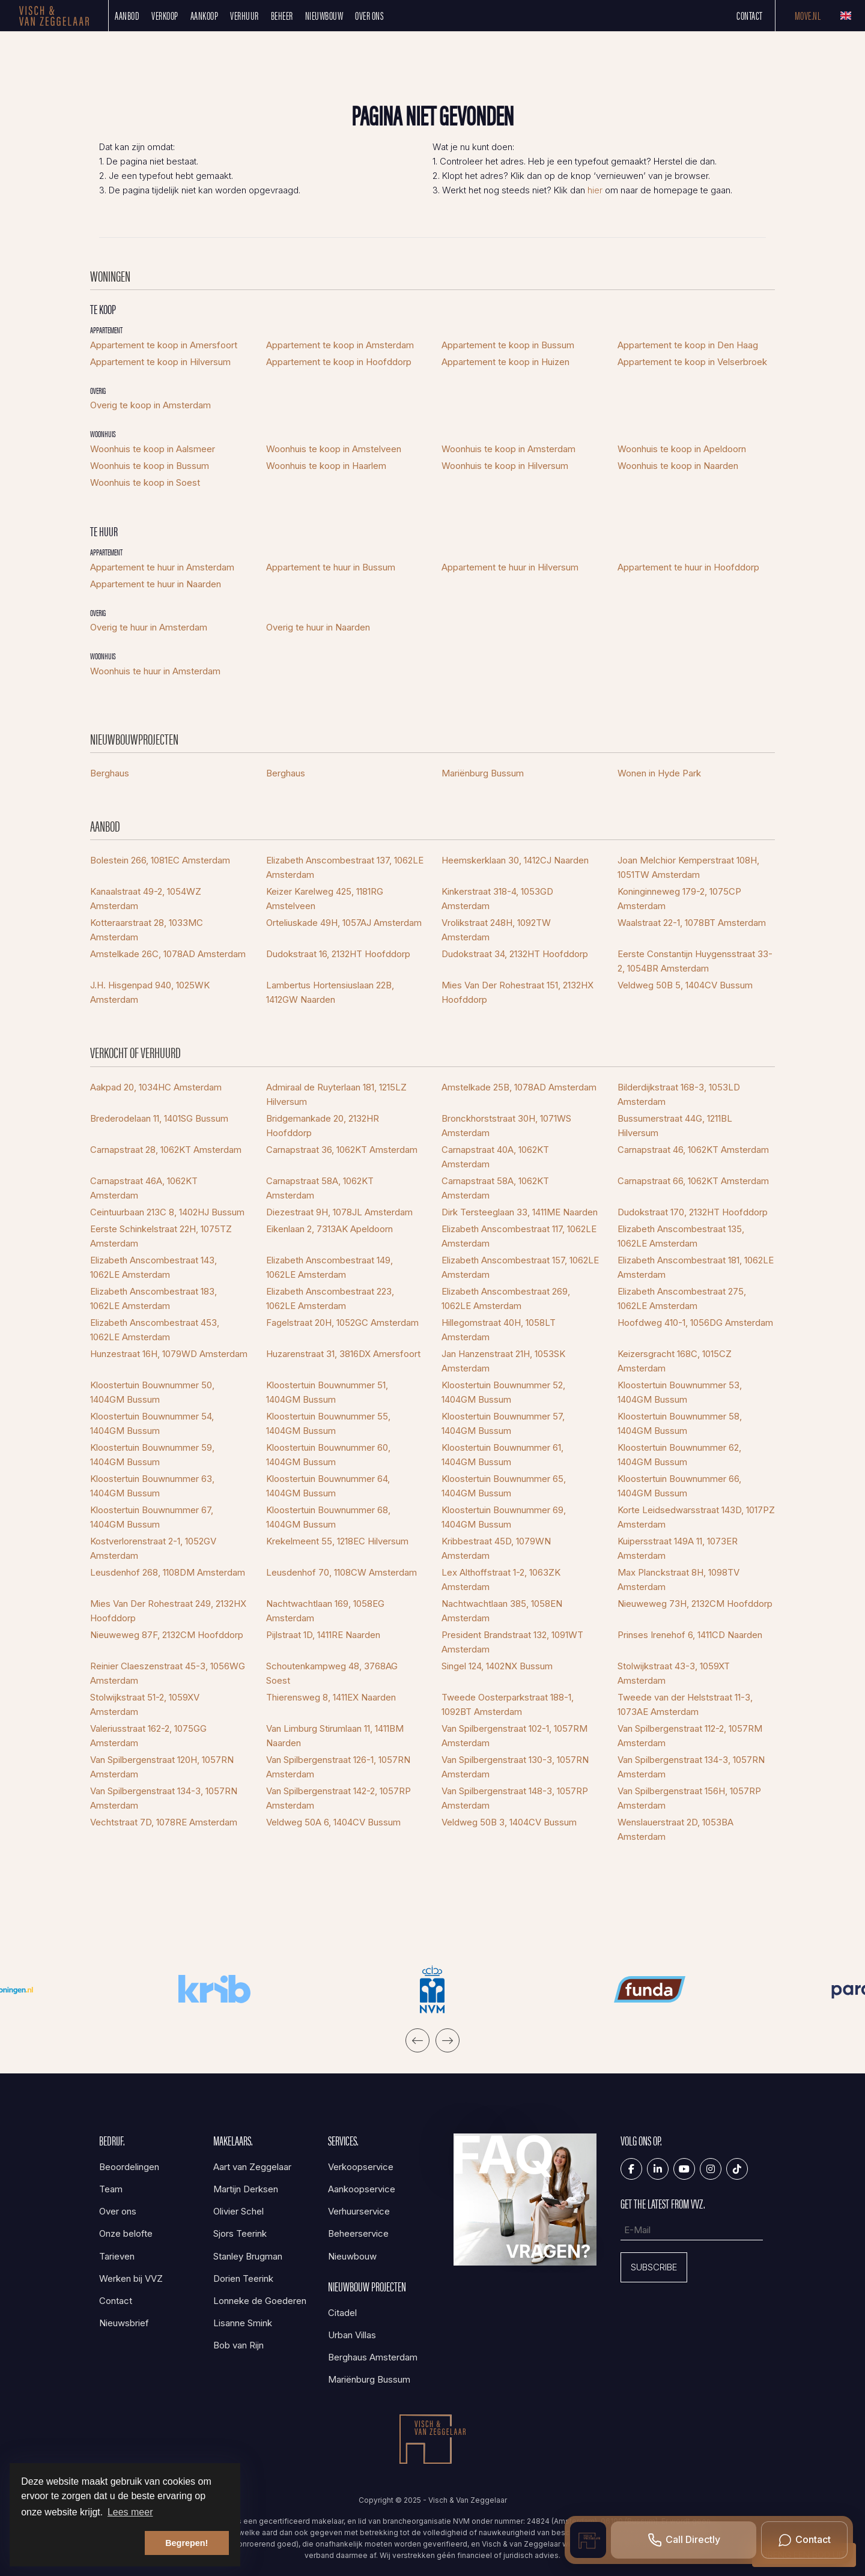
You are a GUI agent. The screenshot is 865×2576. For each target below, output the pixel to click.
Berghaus (109, 773)
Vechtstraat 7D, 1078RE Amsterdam (163, 1822)
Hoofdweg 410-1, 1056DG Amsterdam (695, 1322)
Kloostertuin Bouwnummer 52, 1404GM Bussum (503, 1392)
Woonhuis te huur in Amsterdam (155, 671)
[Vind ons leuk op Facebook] (631, 2169)
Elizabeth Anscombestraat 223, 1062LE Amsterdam (330, 1298)
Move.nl (808, 15)
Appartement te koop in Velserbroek (692, 361)
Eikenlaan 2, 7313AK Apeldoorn (329, 1229)
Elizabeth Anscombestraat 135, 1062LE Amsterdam (681, 1236)
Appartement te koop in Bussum (508, 345)
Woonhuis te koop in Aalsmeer (152, 449)
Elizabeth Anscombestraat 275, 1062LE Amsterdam (682, 1298)
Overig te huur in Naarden (318, 627)
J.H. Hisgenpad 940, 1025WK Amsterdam (150, 992)
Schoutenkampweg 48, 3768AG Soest (332, 1673)
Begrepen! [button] (186, 2543)
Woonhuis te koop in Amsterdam (508, 449)
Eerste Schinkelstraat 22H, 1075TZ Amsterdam (161, 1236)
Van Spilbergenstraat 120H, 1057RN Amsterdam (162, 1767)
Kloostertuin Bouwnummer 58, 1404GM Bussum (680, 1423)
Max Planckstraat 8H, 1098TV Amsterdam (678, 1579)
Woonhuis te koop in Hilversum (505, 465)
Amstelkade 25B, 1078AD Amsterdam (519, 1087)
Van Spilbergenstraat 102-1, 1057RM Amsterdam (514, 1736)
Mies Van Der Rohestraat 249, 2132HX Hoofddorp (168, 1611)
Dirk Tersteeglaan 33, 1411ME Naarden (520, 1212)
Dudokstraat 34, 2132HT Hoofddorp (515, 954)
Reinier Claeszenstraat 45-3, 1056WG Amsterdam (167, 1673)
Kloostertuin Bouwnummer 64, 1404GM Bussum (328, 1486)
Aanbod (127, 15)
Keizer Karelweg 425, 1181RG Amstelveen (324, 899)
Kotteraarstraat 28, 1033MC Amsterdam (146, 930)
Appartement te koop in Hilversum (160, 361)
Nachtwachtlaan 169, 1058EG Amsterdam (325, 1611)
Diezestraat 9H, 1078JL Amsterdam (339, 1212)
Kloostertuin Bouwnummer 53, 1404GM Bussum (680, 1392)
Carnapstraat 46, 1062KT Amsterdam (693, 1149)
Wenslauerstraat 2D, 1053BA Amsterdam (675, 1829)
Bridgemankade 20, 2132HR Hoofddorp (322, 1125)
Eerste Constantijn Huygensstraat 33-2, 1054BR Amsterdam (695, 961)
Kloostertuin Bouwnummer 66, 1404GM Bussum (679, 1486)
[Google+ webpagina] (710, 2169)
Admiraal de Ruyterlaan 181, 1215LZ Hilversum (336, 1094)
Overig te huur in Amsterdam (148, 627)
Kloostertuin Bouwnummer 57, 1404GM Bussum (503, 1423)
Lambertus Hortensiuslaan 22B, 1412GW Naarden (330, 992)
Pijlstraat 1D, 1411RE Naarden (323, 1634)
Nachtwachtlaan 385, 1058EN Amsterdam (502, 1611)
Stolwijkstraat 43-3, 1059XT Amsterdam (674, 1673)
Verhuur (244, 15)
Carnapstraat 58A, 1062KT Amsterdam (320, 1188)
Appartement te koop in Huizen (505, 361)
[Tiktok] (737, 2169)
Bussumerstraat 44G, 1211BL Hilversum (675, 1125)
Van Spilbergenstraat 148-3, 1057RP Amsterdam (515, 1798)
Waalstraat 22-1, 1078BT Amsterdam (692, 922)
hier (594, 190)
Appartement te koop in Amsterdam (340, 345)
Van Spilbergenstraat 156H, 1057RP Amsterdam (689, 1798)
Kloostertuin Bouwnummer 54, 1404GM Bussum (152, 1423)
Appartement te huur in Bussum (330, 567)
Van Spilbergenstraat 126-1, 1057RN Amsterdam (338, 1767)
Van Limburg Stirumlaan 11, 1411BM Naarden (335, 1736)
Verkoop (164, 15)
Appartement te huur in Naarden (155, 584)
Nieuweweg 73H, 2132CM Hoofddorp (695, 1603)
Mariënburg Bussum (483, 773)
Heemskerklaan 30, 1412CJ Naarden (515, 860)
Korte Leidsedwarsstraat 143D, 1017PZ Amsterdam (696, 1517)
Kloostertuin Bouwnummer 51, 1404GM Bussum (327, 1392)
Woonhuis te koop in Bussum (149, 465)
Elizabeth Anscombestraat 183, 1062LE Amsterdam (153, 1298)
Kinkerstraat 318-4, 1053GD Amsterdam (497, 899)
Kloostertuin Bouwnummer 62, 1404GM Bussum (679, 1455)
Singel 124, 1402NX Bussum (497, 1666)
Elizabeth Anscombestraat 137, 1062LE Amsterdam (344, 867)
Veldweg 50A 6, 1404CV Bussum (333, 1822)
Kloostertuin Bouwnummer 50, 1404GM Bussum (152, 1392)
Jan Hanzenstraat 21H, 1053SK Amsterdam (503, 1361)
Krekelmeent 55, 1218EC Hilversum (337, 1541)
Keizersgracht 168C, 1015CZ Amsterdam (675, 1361)
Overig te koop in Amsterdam (150, 405)
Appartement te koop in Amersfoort (163, 345)
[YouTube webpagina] (684, 2169)
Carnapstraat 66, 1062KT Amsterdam (693, 1181)
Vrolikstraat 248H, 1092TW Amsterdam (496, 930)
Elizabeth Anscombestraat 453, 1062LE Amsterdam (154, 1330)
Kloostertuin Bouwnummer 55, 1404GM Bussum (328, 1423)
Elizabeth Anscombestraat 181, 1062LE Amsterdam (696, 1267)
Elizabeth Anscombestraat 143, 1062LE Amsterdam (153, 1267)
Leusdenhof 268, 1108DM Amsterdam (167, 1572)
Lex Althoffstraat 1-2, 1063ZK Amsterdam (501, 1579)
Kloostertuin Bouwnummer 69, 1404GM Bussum (504, 1517)
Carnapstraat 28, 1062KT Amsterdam (165, 1149)
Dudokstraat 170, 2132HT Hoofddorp (693, 1212)
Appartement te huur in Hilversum (510, 567)
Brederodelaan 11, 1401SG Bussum (159, 1118)
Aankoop (204, 15)
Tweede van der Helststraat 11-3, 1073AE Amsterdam (685, 1704)
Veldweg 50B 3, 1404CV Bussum (509, 1822)
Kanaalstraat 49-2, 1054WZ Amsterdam (145, 899)
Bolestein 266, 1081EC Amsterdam (160, 860)
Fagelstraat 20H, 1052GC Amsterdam (342, 1322)
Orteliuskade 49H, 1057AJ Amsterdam (344, 922)
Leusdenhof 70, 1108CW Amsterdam (341, 1572)
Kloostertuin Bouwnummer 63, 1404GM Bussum (152, 1486)
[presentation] (417, 2040)
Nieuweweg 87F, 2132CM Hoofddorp (166, 1634)
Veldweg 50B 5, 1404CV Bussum (685, 985)
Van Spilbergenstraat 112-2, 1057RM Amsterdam (690, 1736)
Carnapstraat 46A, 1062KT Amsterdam (144, 1188)
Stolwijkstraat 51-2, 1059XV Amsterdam (144, 1704)
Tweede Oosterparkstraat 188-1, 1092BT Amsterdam (508, 1704)
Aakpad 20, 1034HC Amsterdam (156, 1087)
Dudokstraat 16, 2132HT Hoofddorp (338, 954)
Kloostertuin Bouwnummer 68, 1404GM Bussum (328, 1517)
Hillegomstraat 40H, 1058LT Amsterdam (499, 1330)
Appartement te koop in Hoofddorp (338, 361)
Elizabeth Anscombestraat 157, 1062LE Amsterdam (520, 1267)
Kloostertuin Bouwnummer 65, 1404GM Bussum (504, 1486)
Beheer (282, 15)
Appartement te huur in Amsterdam (162, 567)
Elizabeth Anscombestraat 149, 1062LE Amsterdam (329, 1267)
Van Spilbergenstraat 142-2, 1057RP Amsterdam (338, 1798)
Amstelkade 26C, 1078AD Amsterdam (168, 954)
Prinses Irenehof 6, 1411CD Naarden (690, 1634)
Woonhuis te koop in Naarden (678, 465)
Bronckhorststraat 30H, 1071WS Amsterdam (506, 1125)
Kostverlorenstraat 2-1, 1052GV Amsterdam (153, 1548)
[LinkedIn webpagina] (658, 2169)
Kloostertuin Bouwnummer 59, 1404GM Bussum (152, 1455)
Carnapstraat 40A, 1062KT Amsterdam (495, 1157)
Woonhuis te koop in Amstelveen (333, 449)
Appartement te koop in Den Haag (688, 345)
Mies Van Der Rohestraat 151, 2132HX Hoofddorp (517, 992)
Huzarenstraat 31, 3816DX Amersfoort (343, 1353)
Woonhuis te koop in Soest (145, 482)
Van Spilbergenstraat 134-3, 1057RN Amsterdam (691, 1767)
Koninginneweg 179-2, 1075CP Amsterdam (679, 899)
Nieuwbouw (324, 15)
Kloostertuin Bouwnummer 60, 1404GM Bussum (328, 1455)
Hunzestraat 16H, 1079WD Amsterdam (168, 1353)
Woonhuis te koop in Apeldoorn (682, 449)
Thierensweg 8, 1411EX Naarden (331, 1697)
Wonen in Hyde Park (659, 773)
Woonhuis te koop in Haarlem (326, 465)
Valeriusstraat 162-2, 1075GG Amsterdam (148, 1736)
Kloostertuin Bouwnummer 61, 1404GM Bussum (502, 1455)
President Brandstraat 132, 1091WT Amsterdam (512, 1642)
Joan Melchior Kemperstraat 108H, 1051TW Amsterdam (688, 867)
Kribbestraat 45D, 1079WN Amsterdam (496, 1548)
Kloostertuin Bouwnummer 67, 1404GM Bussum (151, 1517)
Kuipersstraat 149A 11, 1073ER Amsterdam (678, 1548)
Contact (749, 15)
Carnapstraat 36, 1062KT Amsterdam (341, 1149)
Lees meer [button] (130, 2512)
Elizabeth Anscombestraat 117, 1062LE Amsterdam (519, 1236)
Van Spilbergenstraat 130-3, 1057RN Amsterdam (515, 1767)
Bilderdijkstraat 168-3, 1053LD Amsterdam (679, 1094)
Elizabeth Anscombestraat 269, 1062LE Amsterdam (506, 1298)
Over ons (369, 15)
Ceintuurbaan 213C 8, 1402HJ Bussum (167, 1212)
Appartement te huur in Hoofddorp (688, 567)
